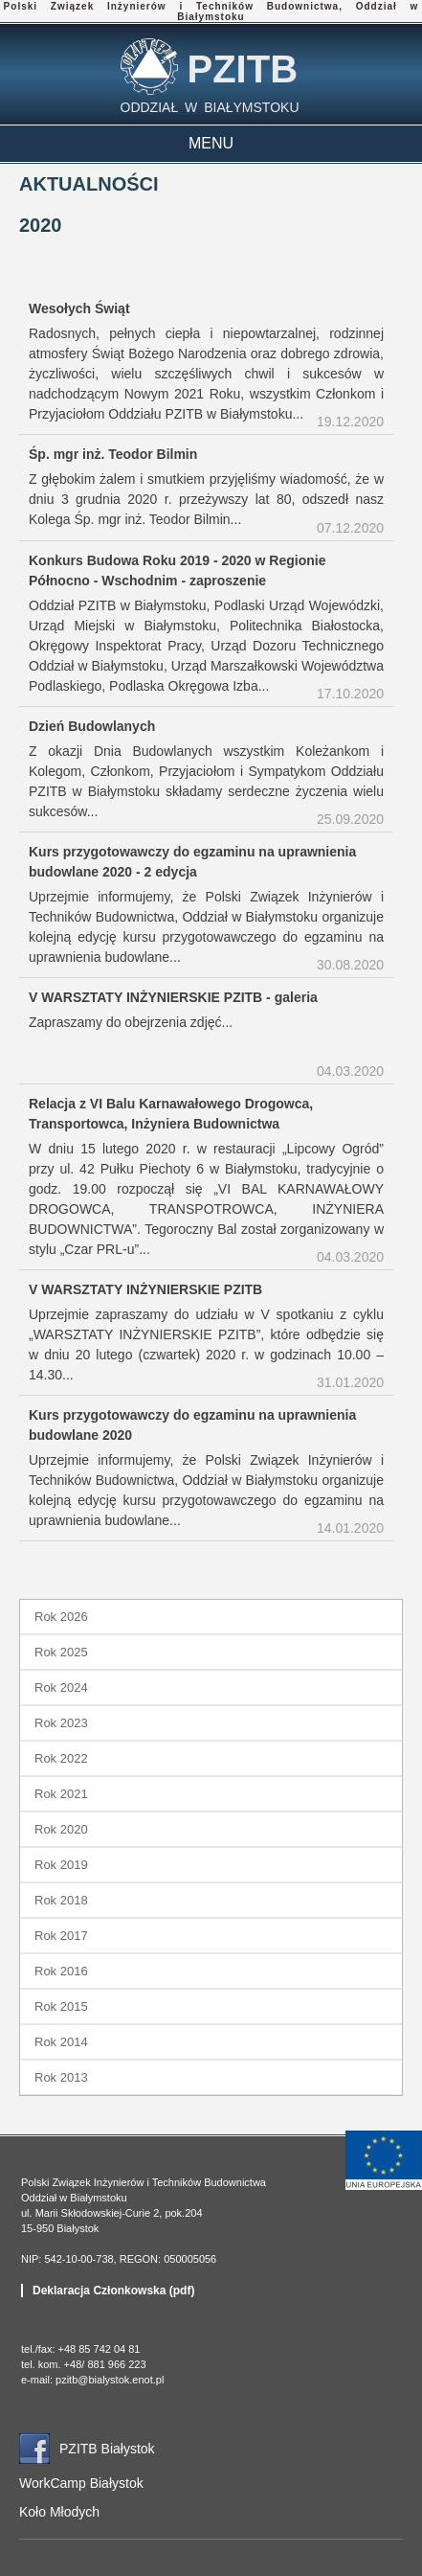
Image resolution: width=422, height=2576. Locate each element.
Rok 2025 (61, 1652)
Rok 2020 (61, 1829)
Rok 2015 (61, 2006)
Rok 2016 (61, 1971)
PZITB (243, 69)
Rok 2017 (61, 1935)
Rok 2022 (61, 1758)
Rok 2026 (61, 1616)
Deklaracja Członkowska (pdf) (113, 2290)
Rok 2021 (61, 1794)
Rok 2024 (61, 1687)
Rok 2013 (61, 2077)
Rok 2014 (61, 2042)
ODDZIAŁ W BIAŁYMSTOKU (210, 107)
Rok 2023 (61, 1723)
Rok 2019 (61, 1865)
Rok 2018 (61, 1900)
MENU (211, 143)
